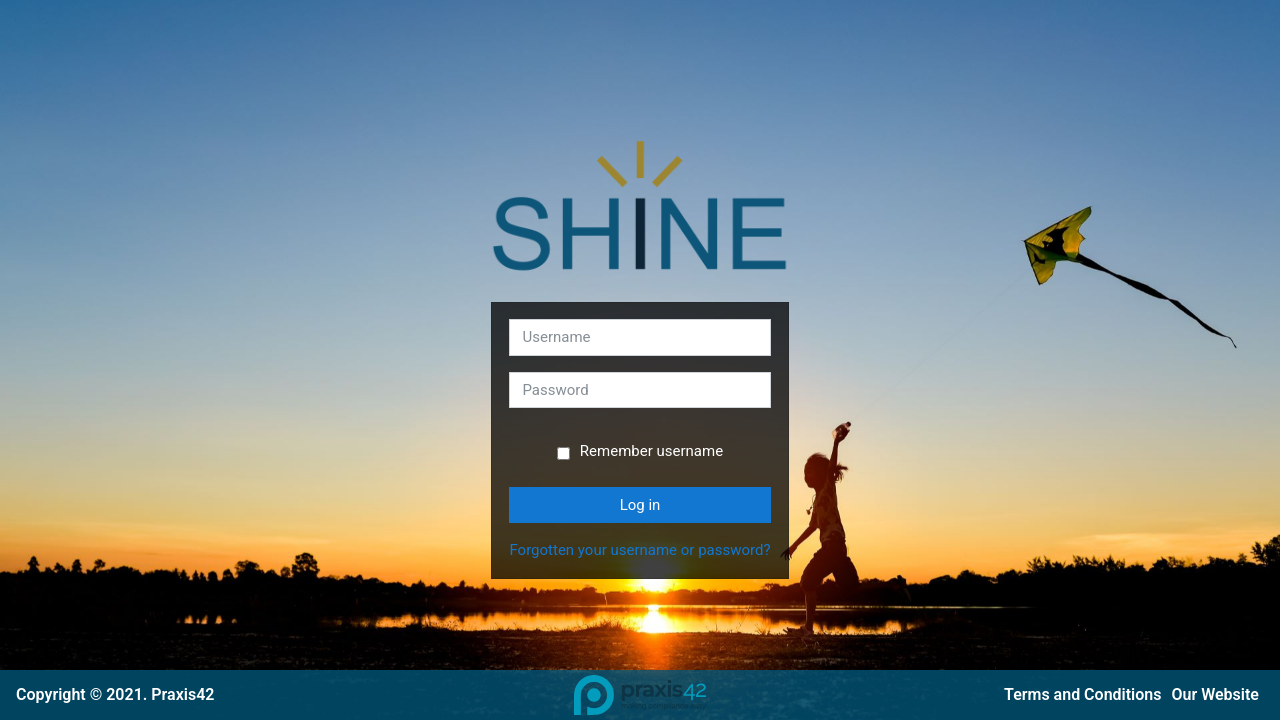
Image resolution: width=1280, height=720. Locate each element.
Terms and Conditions (1082, 694)
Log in (640, 505)
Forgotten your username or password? (639, 550)
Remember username (651, 451)
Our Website (1215, 694)
